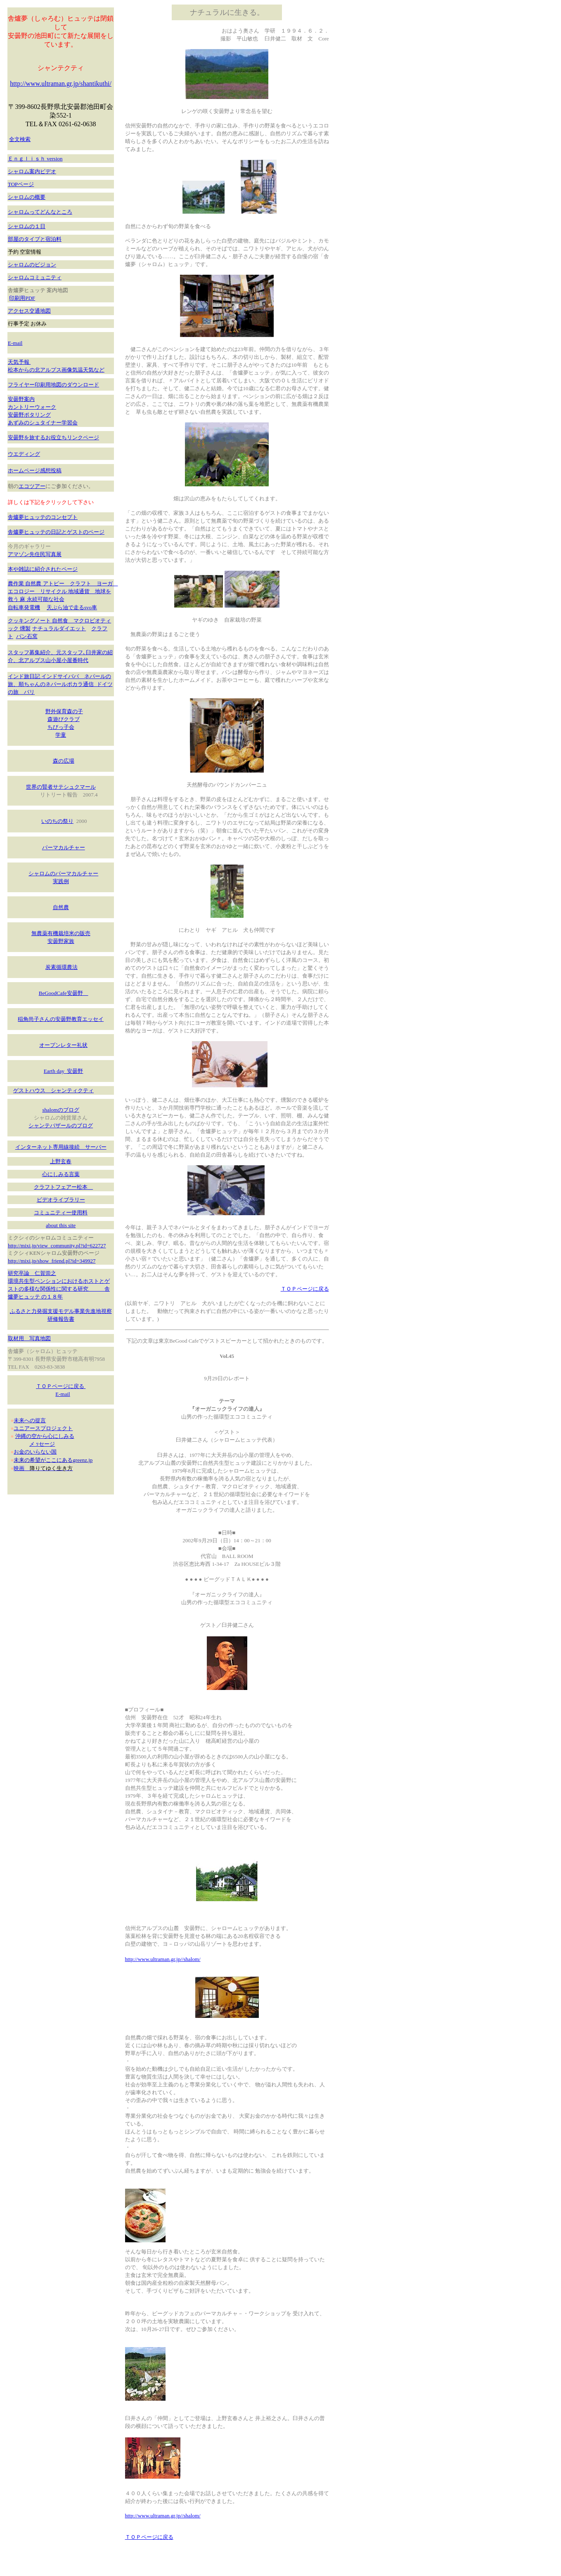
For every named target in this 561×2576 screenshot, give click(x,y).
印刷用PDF (22, 298)
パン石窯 (27, 636)
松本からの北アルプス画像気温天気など (56, 370)
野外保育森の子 (64, 711)
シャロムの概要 (26, 197)
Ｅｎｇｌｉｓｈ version (35, 159)
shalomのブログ (60, 1110)
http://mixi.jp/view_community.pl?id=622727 (57, 1245)
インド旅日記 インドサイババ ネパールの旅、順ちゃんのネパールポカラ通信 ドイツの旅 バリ (60, 684)
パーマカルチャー (63, 847)
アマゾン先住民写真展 (35, 554)
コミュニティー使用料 (61, 1212)
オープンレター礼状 (63, 1045)
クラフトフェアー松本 (63, 1187)
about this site (61, 1225)
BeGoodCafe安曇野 (63, 993)
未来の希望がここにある (43, 1460)
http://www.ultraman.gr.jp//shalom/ (163, 1959)
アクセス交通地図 (29, 311)
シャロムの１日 (26, 226)
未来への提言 (30, 1420)
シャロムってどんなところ (40, 212)
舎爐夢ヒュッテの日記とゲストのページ (56, 532)
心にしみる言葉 (61, 1174)
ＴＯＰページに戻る (60, 1386)
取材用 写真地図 (29, 1338)
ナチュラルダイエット (59, 628)
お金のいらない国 (35, 1452)
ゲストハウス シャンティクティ (53, 1090)
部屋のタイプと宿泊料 (35, 239)
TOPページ (21, 184)
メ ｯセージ (42, 1444)
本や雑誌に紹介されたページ (43, 569)
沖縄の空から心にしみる (44, 1436)
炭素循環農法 (61, 967)
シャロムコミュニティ (35, 277)
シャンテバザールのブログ (60, 1125)
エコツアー (32, 486)
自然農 (61, 907)
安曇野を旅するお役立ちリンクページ (53, 437)
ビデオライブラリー (61, 1200)
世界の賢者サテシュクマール (61, 787)
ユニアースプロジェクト (43, 1428)
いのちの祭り (57, 821)
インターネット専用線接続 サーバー (61, 1147)
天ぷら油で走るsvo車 (72, 607)
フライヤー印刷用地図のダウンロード (53, 385)
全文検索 (20, 139)
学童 (60, 735)
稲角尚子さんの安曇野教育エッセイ (61, 1019)
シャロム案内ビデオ (32, 171)
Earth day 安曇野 (63, 1071)
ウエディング (24, 454)
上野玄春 (60, 1161)
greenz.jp (82, 1460)
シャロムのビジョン (32, 265)
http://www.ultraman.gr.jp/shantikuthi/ (60, 83)
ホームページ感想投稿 (35, 470)
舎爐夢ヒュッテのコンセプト (43, 517)
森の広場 (63, 761)
